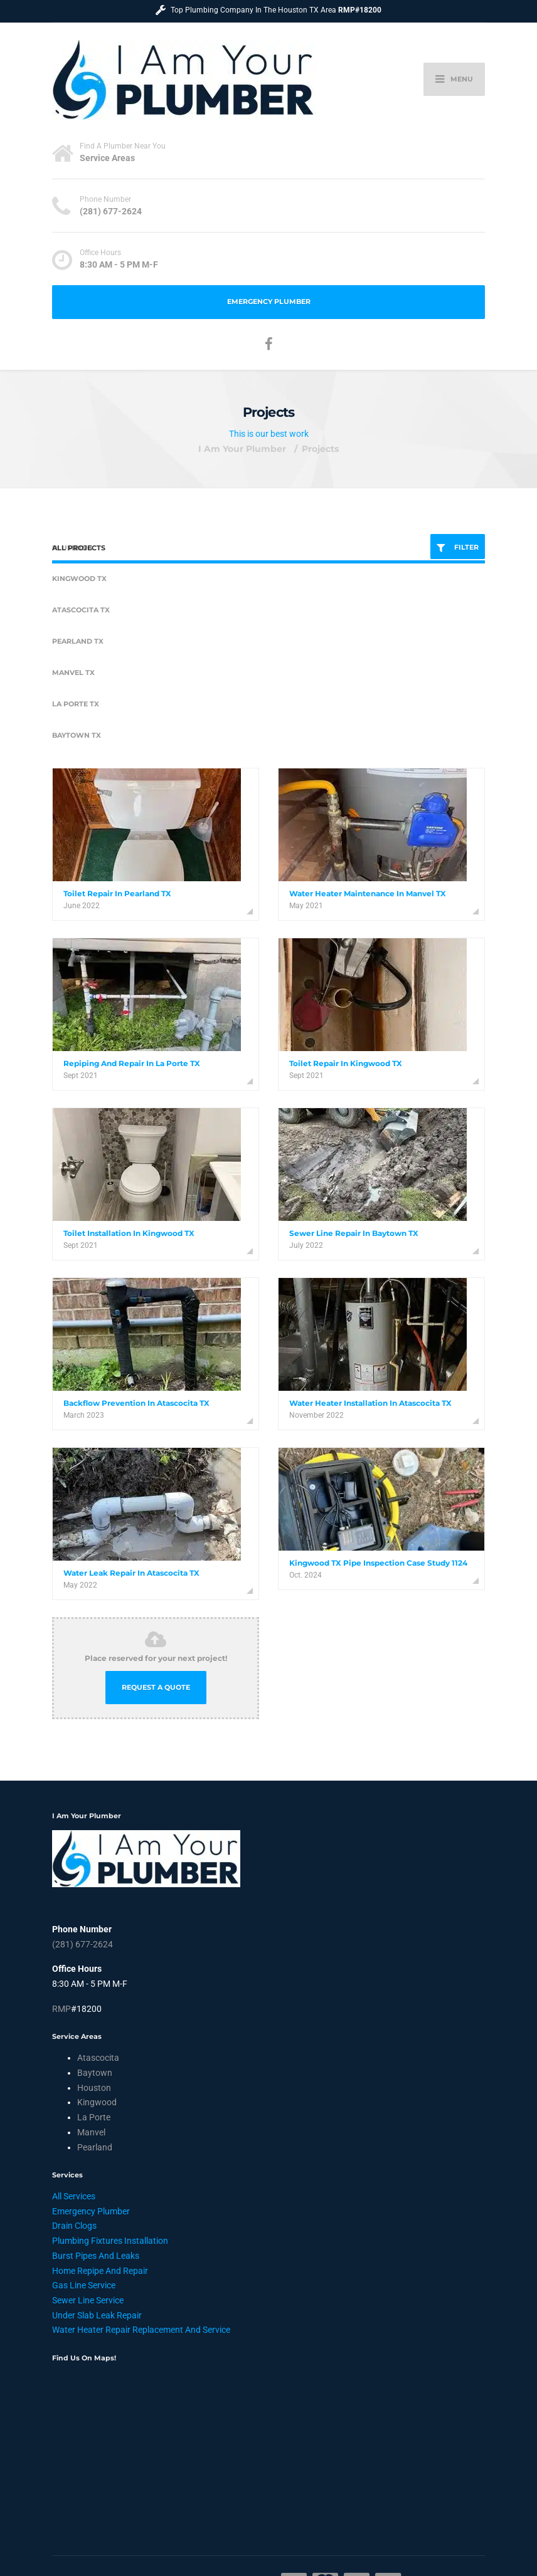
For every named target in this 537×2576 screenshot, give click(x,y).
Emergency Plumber (269, 302)
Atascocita (98, 2058)
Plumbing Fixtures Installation (110, 2241)
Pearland (94, 2147)
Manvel (91, 2132)
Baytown (94, 2073)
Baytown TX (76, 735)
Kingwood (97, 2102)
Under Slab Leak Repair (97, 2315)
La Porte (93, 2117)
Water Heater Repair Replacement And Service (141, 2330)
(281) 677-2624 (82, 1944)
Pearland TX (78, 641)
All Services (73, 2196)
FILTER (458, 548)
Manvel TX (73, 673)
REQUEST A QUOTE (156, 1687)
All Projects (78, 548)
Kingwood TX (79, 579)
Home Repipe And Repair (100, 2271)
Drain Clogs (74, 2226)
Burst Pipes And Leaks (95, 2256)
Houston (94, 2088)
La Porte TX (75, 704)
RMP (61, 2009)
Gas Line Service (83, 2285)
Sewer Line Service (88, 2300)
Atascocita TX (81, 610)
